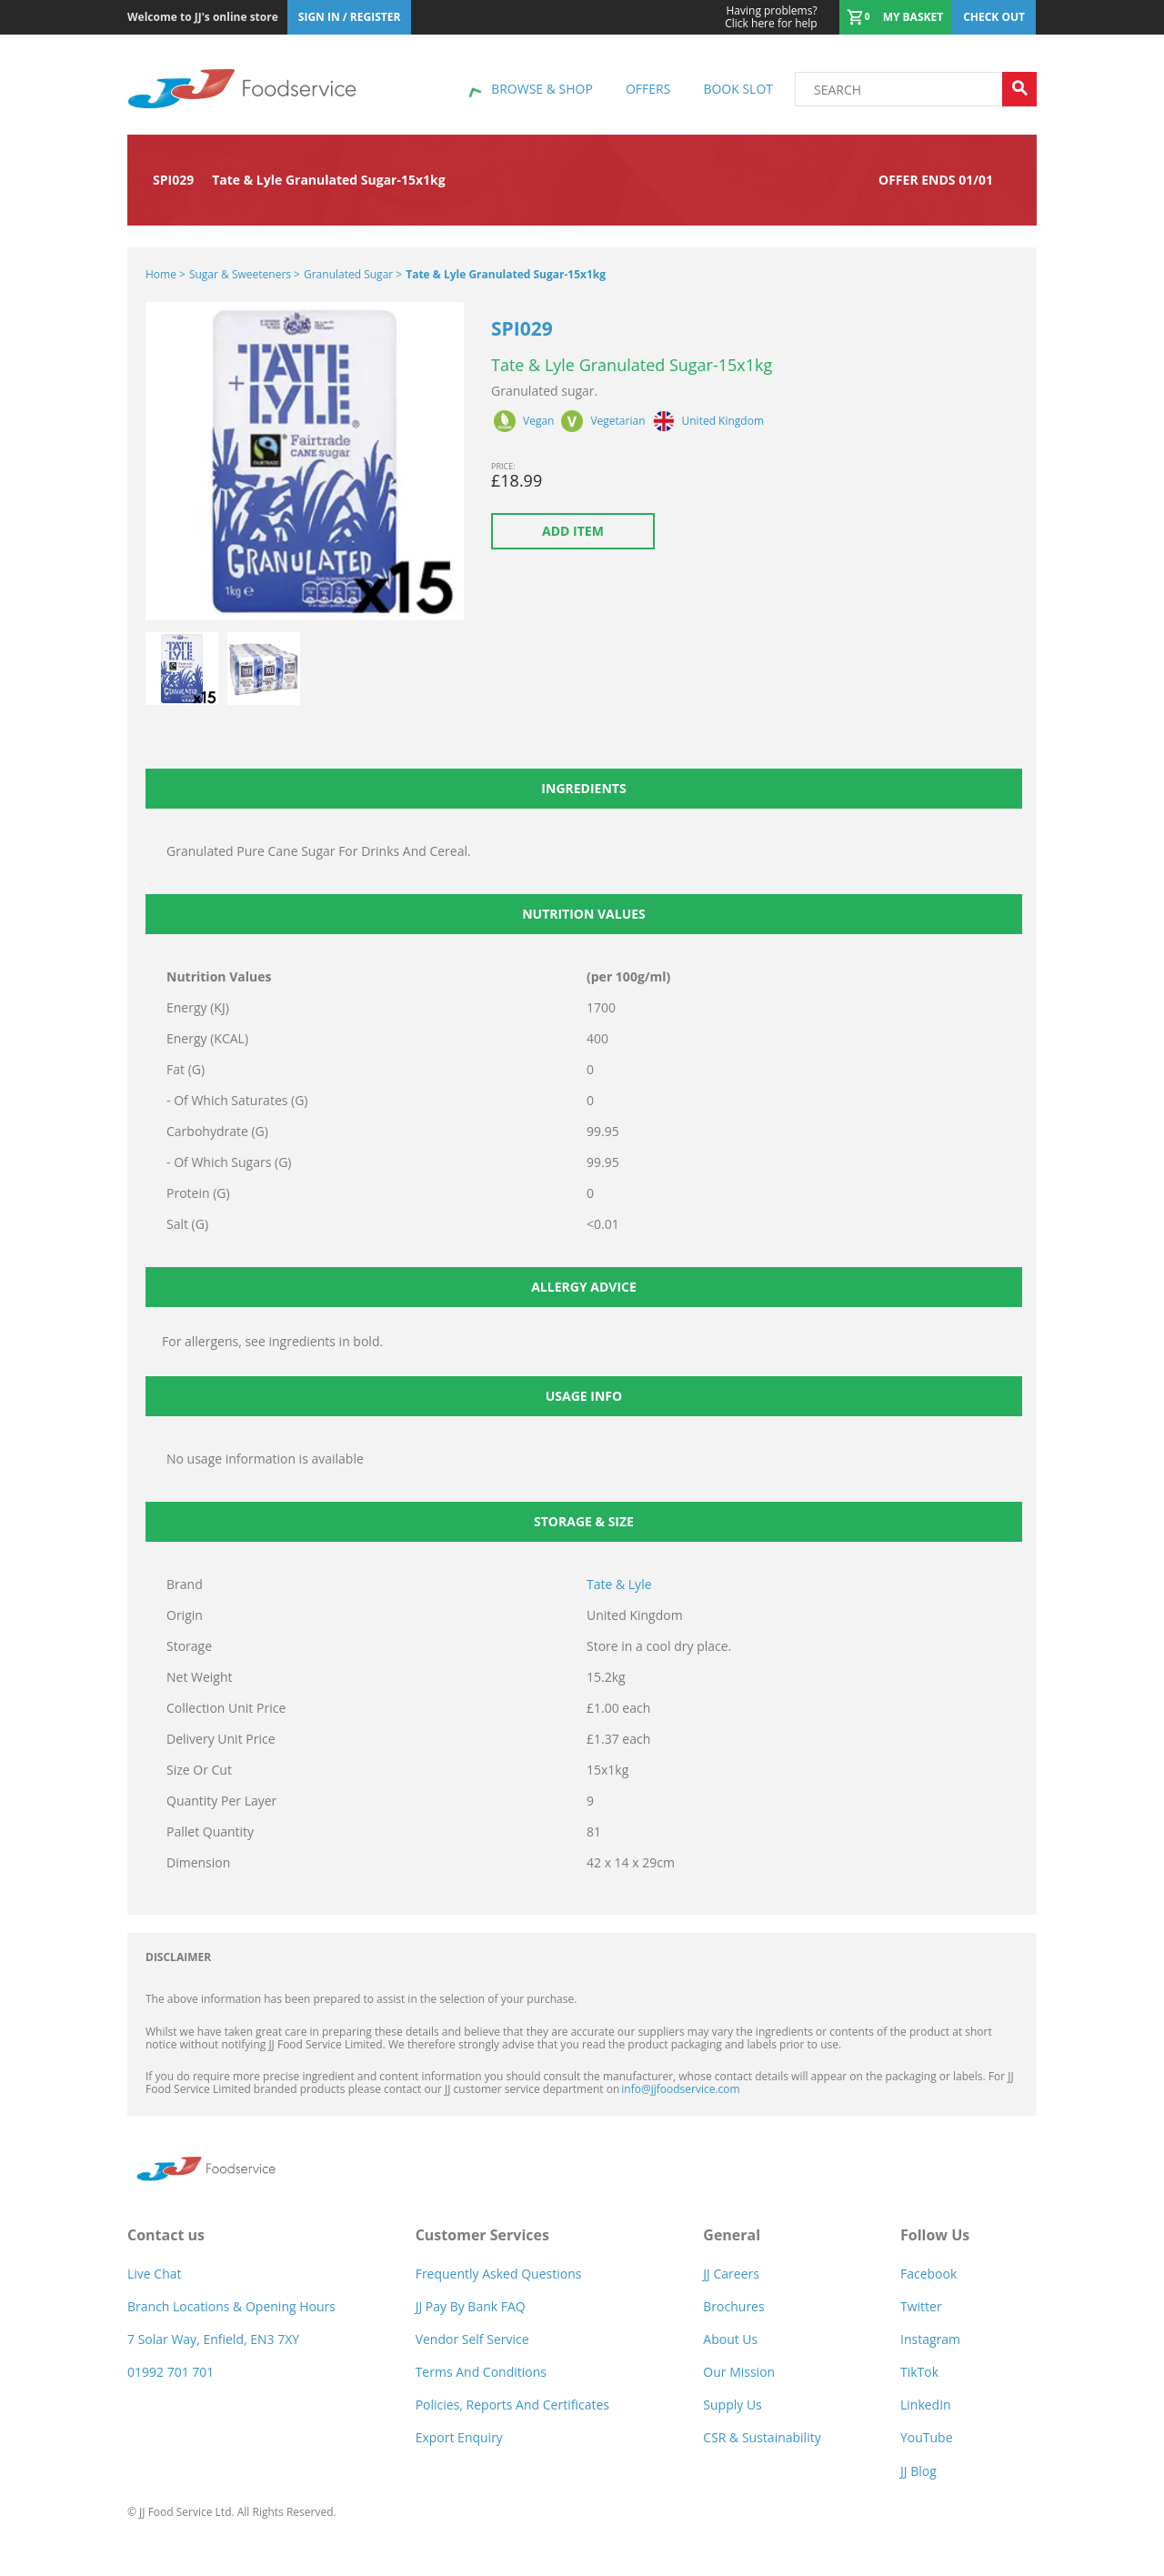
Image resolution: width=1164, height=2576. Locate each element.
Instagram (930, 2339)
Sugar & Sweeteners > (244, 274)
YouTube (926, 2437)
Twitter (921, 2306)
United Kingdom (723, 421)
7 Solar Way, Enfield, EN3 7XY (213, 2339)
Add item (573, 530)
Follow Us (934, 2235)
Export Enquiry (459, 2437)
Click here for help (771, 17)
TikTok (919, 2371)
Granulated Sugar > (353, 274)
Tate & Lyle (619, 1584)
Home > (166, 274)
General (731, 2235)
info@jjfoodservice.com (680, 2089)
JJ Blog (918, 2471)
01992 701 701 (170, 2371)
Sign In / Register (349, 17)
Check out (994, 17)
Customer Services (482, 2235)
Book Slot (738, 88)
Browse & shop (542, 88)
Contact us (166, 2235)
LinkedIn (925, 2404)
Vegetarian (617, 421)
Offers (648, 88)
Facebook (928, 2273)
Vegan (538, 421)
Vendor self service (472, 2339)
